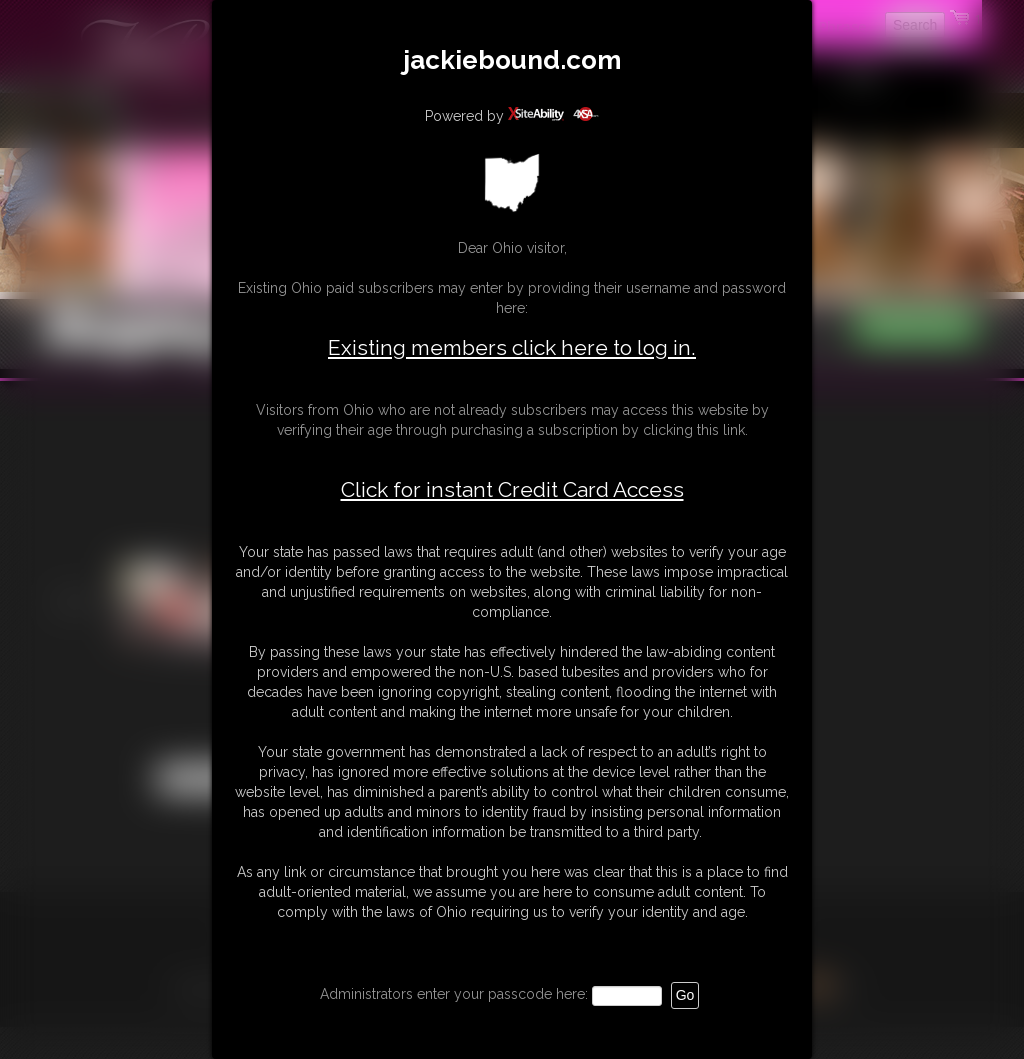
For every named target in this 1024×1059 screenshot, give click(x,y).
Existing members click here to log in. (512, 347)
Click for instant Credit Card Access (512, 490)
